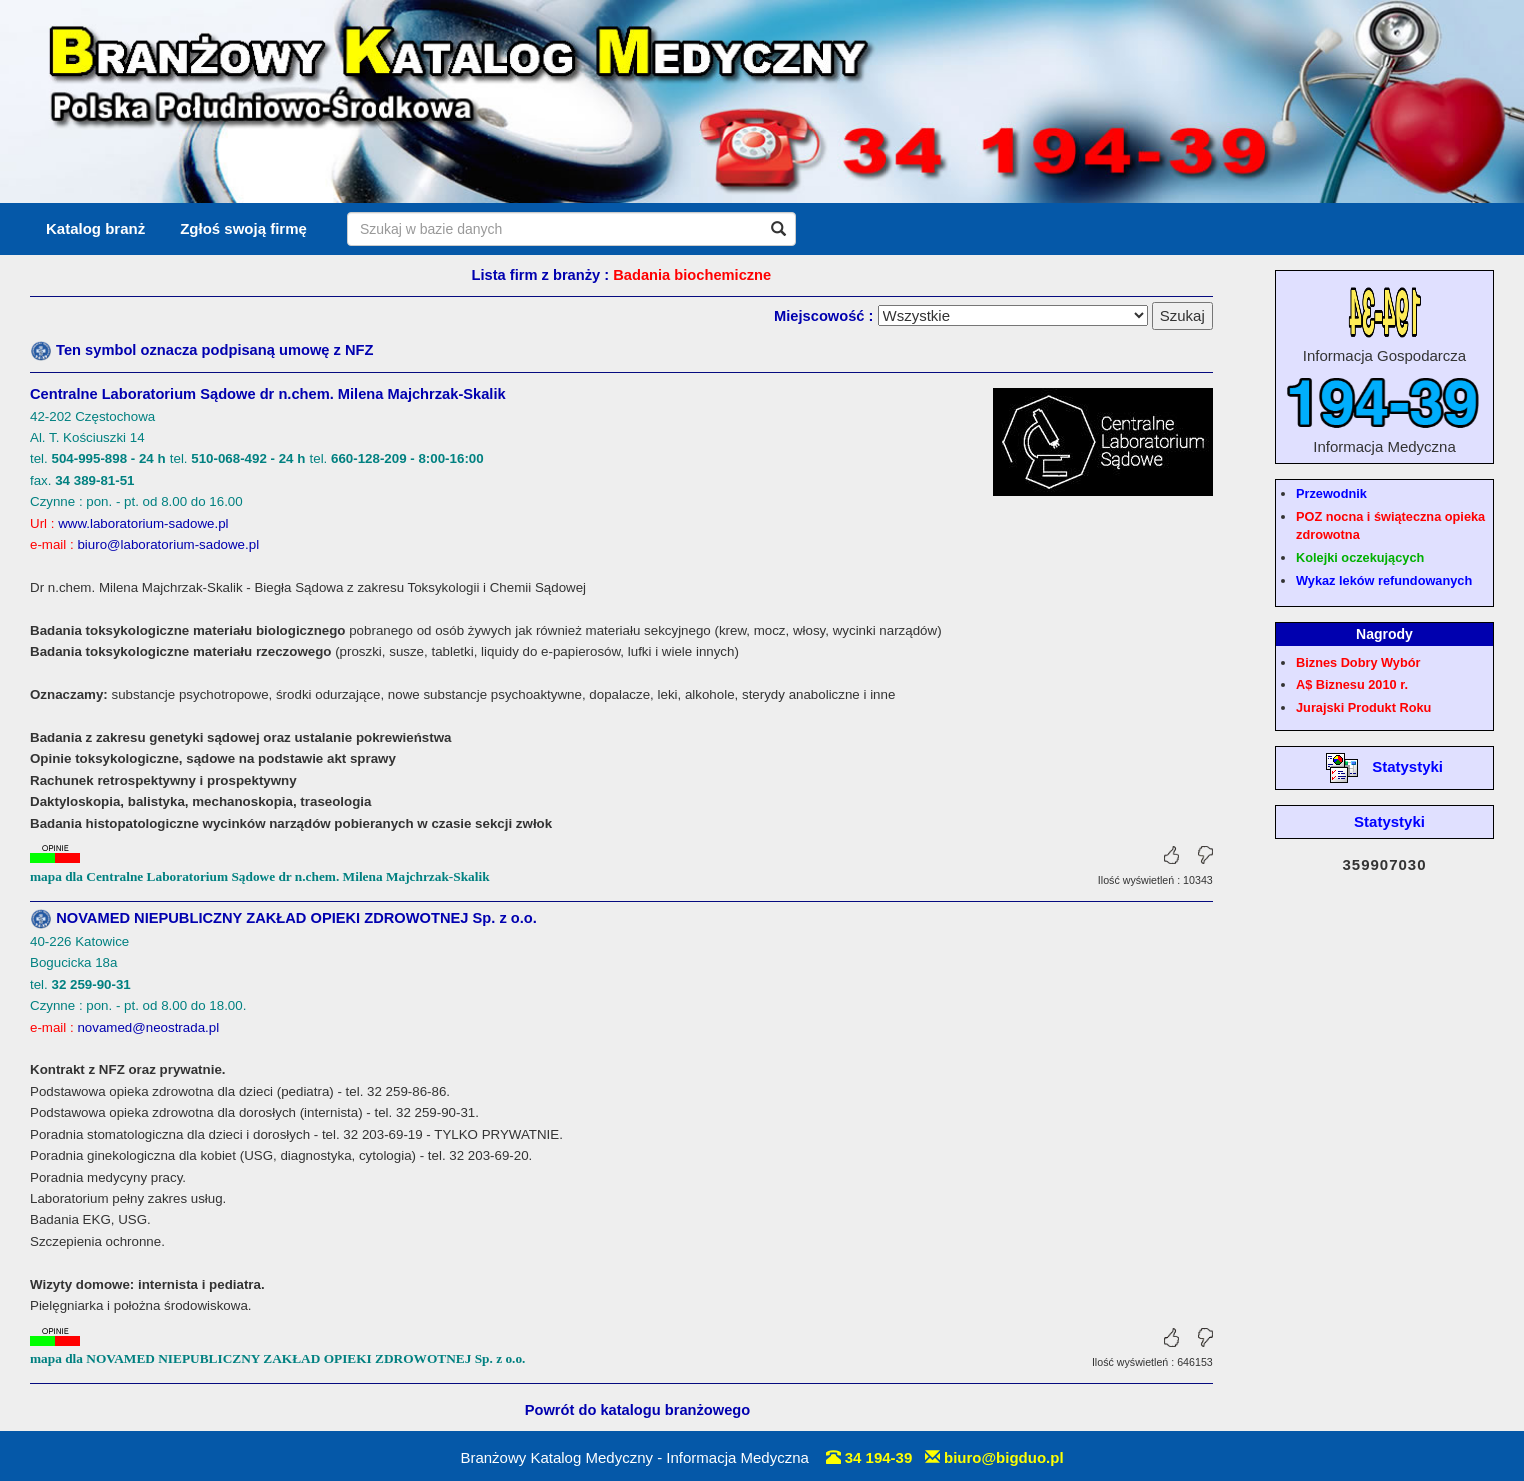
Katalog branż (95, 228)
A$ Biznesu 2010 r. (1352, 684)
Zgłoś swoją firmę (243, 228)
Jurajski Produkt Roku (1363, 707)
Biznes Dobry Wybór (1358, 662)
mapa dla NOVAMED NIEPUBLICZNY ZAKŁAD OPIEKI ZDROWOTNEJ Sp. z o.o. (277, 1358)
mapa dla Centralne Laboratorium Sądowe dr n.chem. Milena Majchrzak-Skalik (260, 876)
